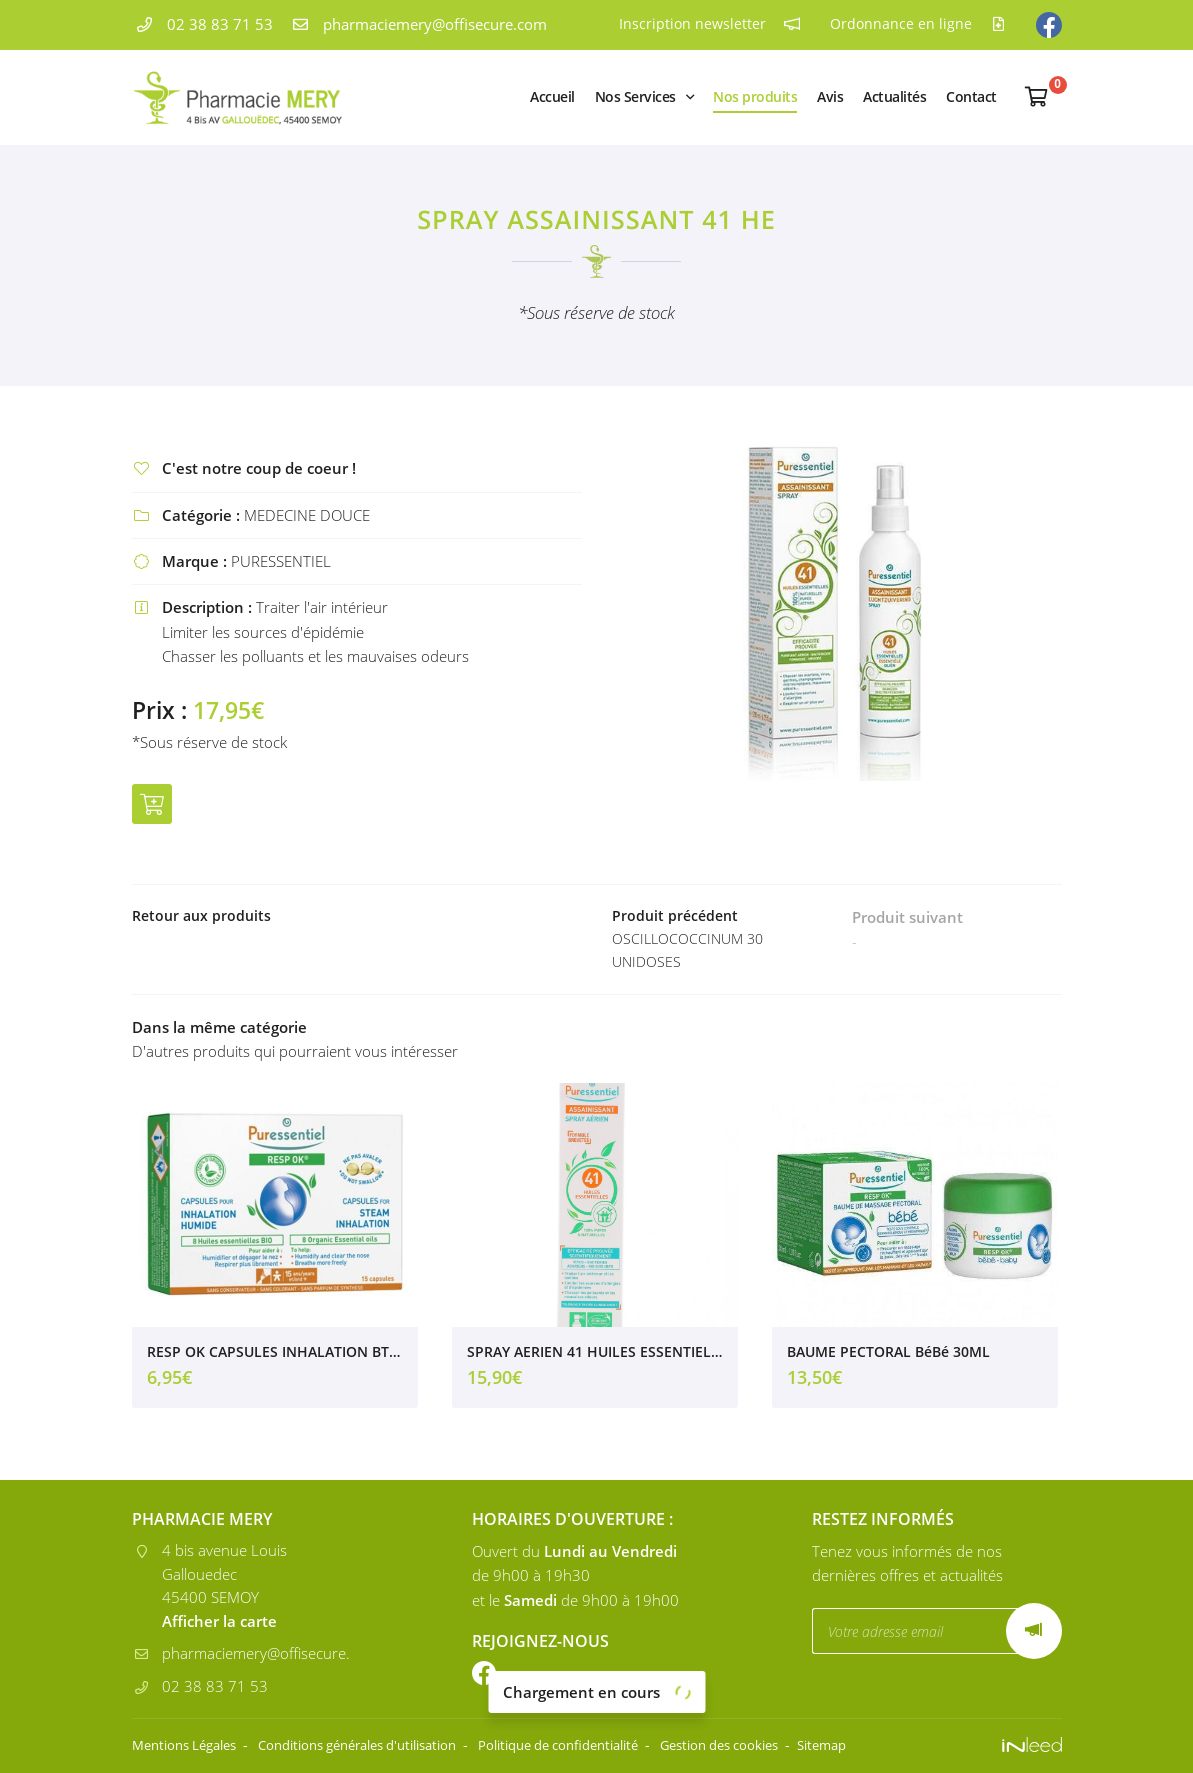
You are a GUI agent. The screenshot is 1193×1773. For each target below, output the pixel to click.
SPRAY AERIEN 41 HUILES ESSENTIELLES (595, 1356)
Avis (830, 97)
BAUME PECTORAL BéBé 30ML (888, 1356)
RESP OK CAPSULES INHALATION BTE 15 (275, 1356)
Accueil (552, 97)
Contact (971, 97)
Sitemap (901, 1745)
